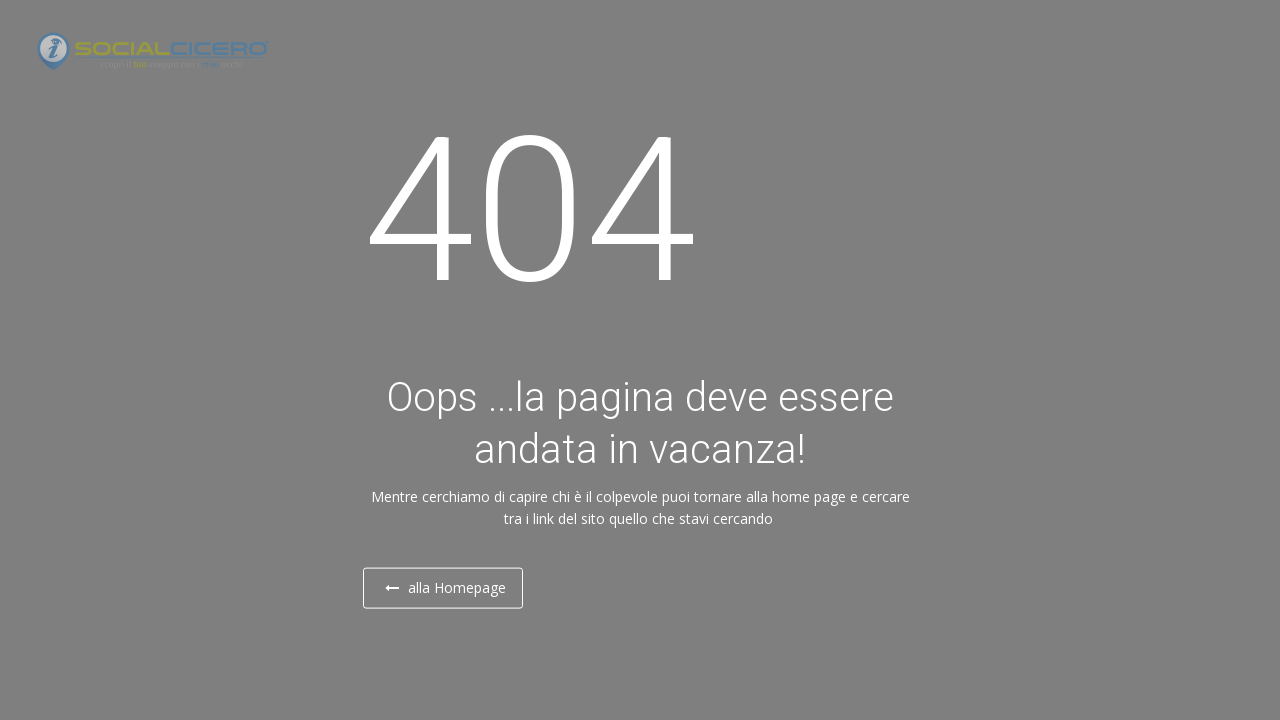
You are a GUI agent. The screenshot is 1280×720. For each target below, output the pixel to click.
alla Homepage (463, 588)
